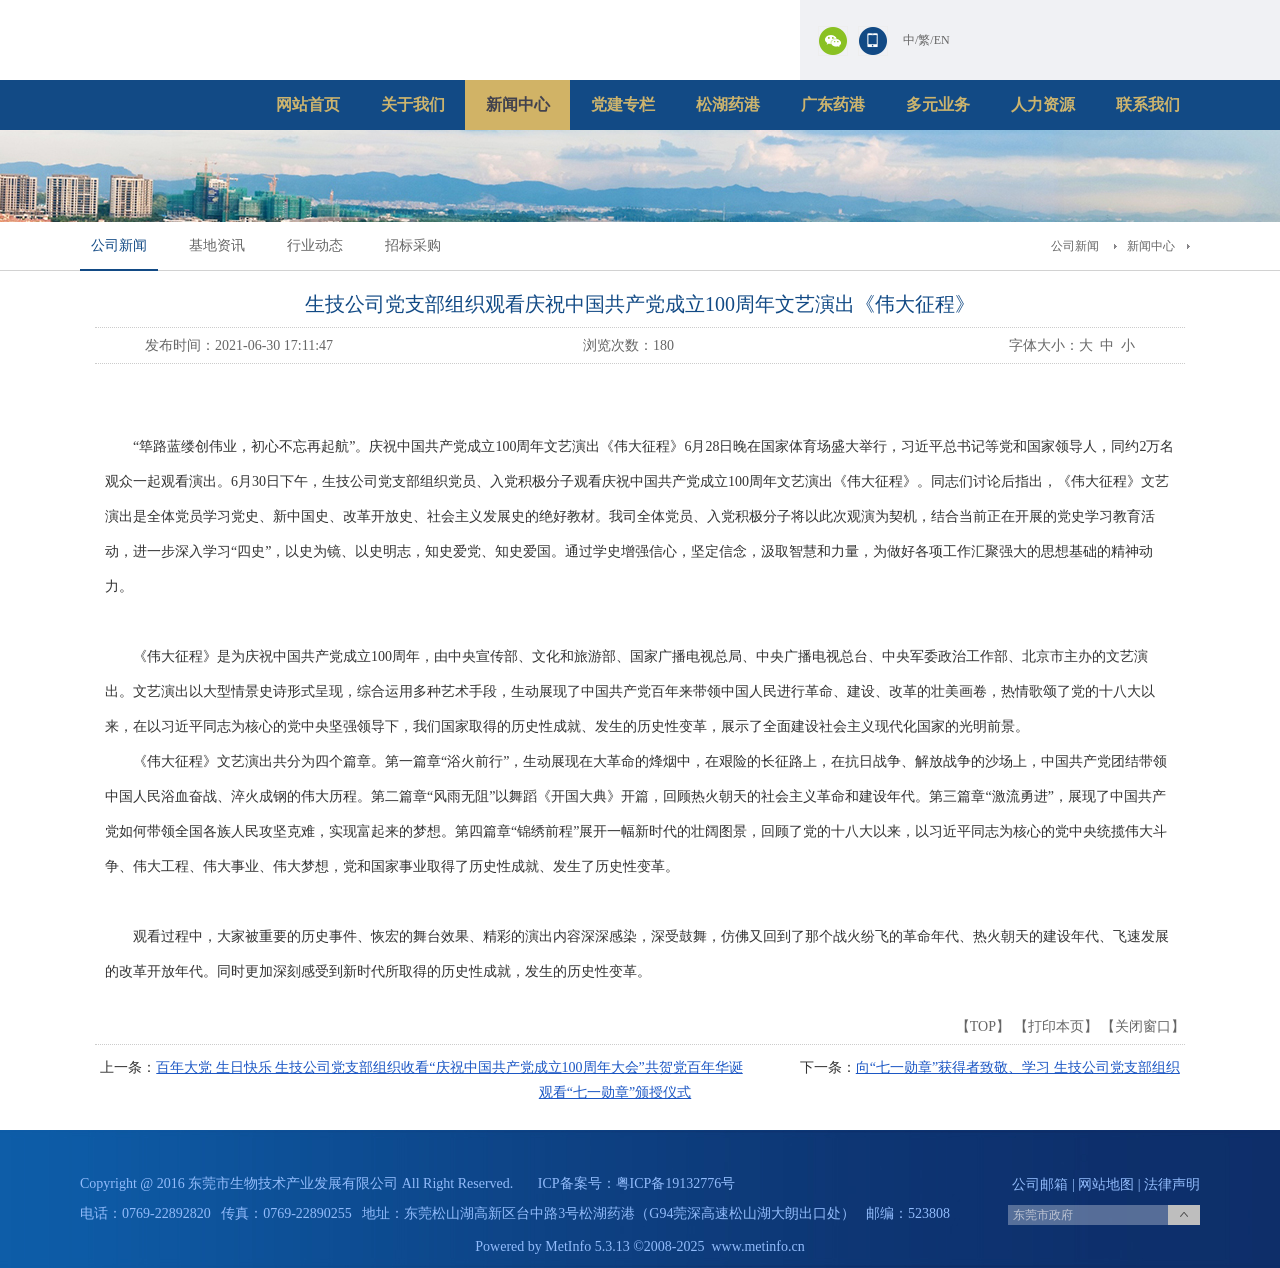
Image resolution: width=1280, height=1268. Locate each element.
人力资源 (1043, 104)
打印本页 (1056, 1026)
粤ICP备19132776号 (676, 1183)
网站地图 (1106, 1184)
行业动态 (315, 245)
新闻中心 (518, 104)
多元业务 (938, 104)
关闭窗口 (1143, 1026)
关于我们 (413, 104)
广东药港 (833, 104)
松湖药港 (728, 104)
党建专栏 (623, 104)
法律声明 (1172, 1184)
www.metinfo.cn (758, 1246)
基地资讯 (217, 245)
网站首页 (308, 104)
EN (942, 40)
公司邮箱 (1040, 1184)
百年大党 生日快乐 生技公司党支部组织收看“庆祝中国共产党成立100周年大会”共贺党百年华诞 (449, 1067)
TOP (983, 1026)
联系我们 (1148, 104)
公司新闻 (119, 245)
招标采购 (413, 245)
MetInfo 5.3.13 (587, 1246)
